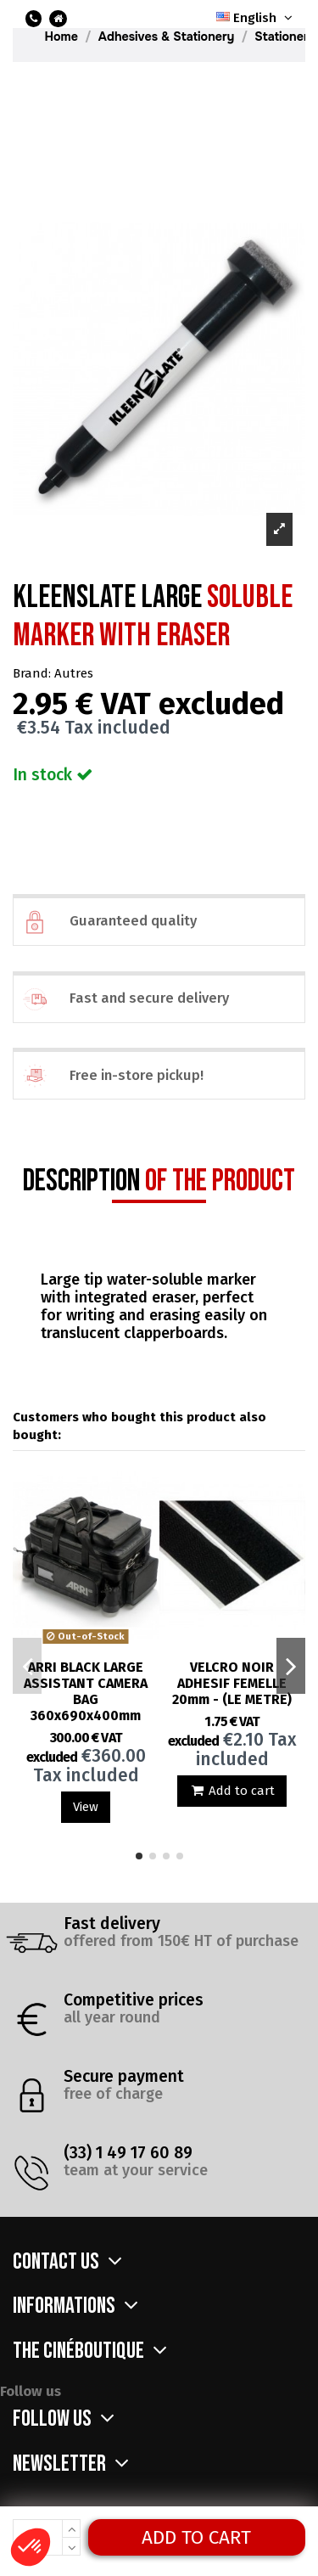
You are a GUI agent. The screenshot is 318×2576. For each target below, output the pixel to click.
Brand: (32, 673)
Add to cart (196, 2537)
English (256, 17)
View (85, 1806)
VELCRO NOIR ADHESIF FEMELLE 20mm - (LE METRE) (232, 1683)
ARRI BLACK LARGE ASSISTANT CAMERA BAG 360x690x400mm (86, 1691)
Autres (73, 673)
